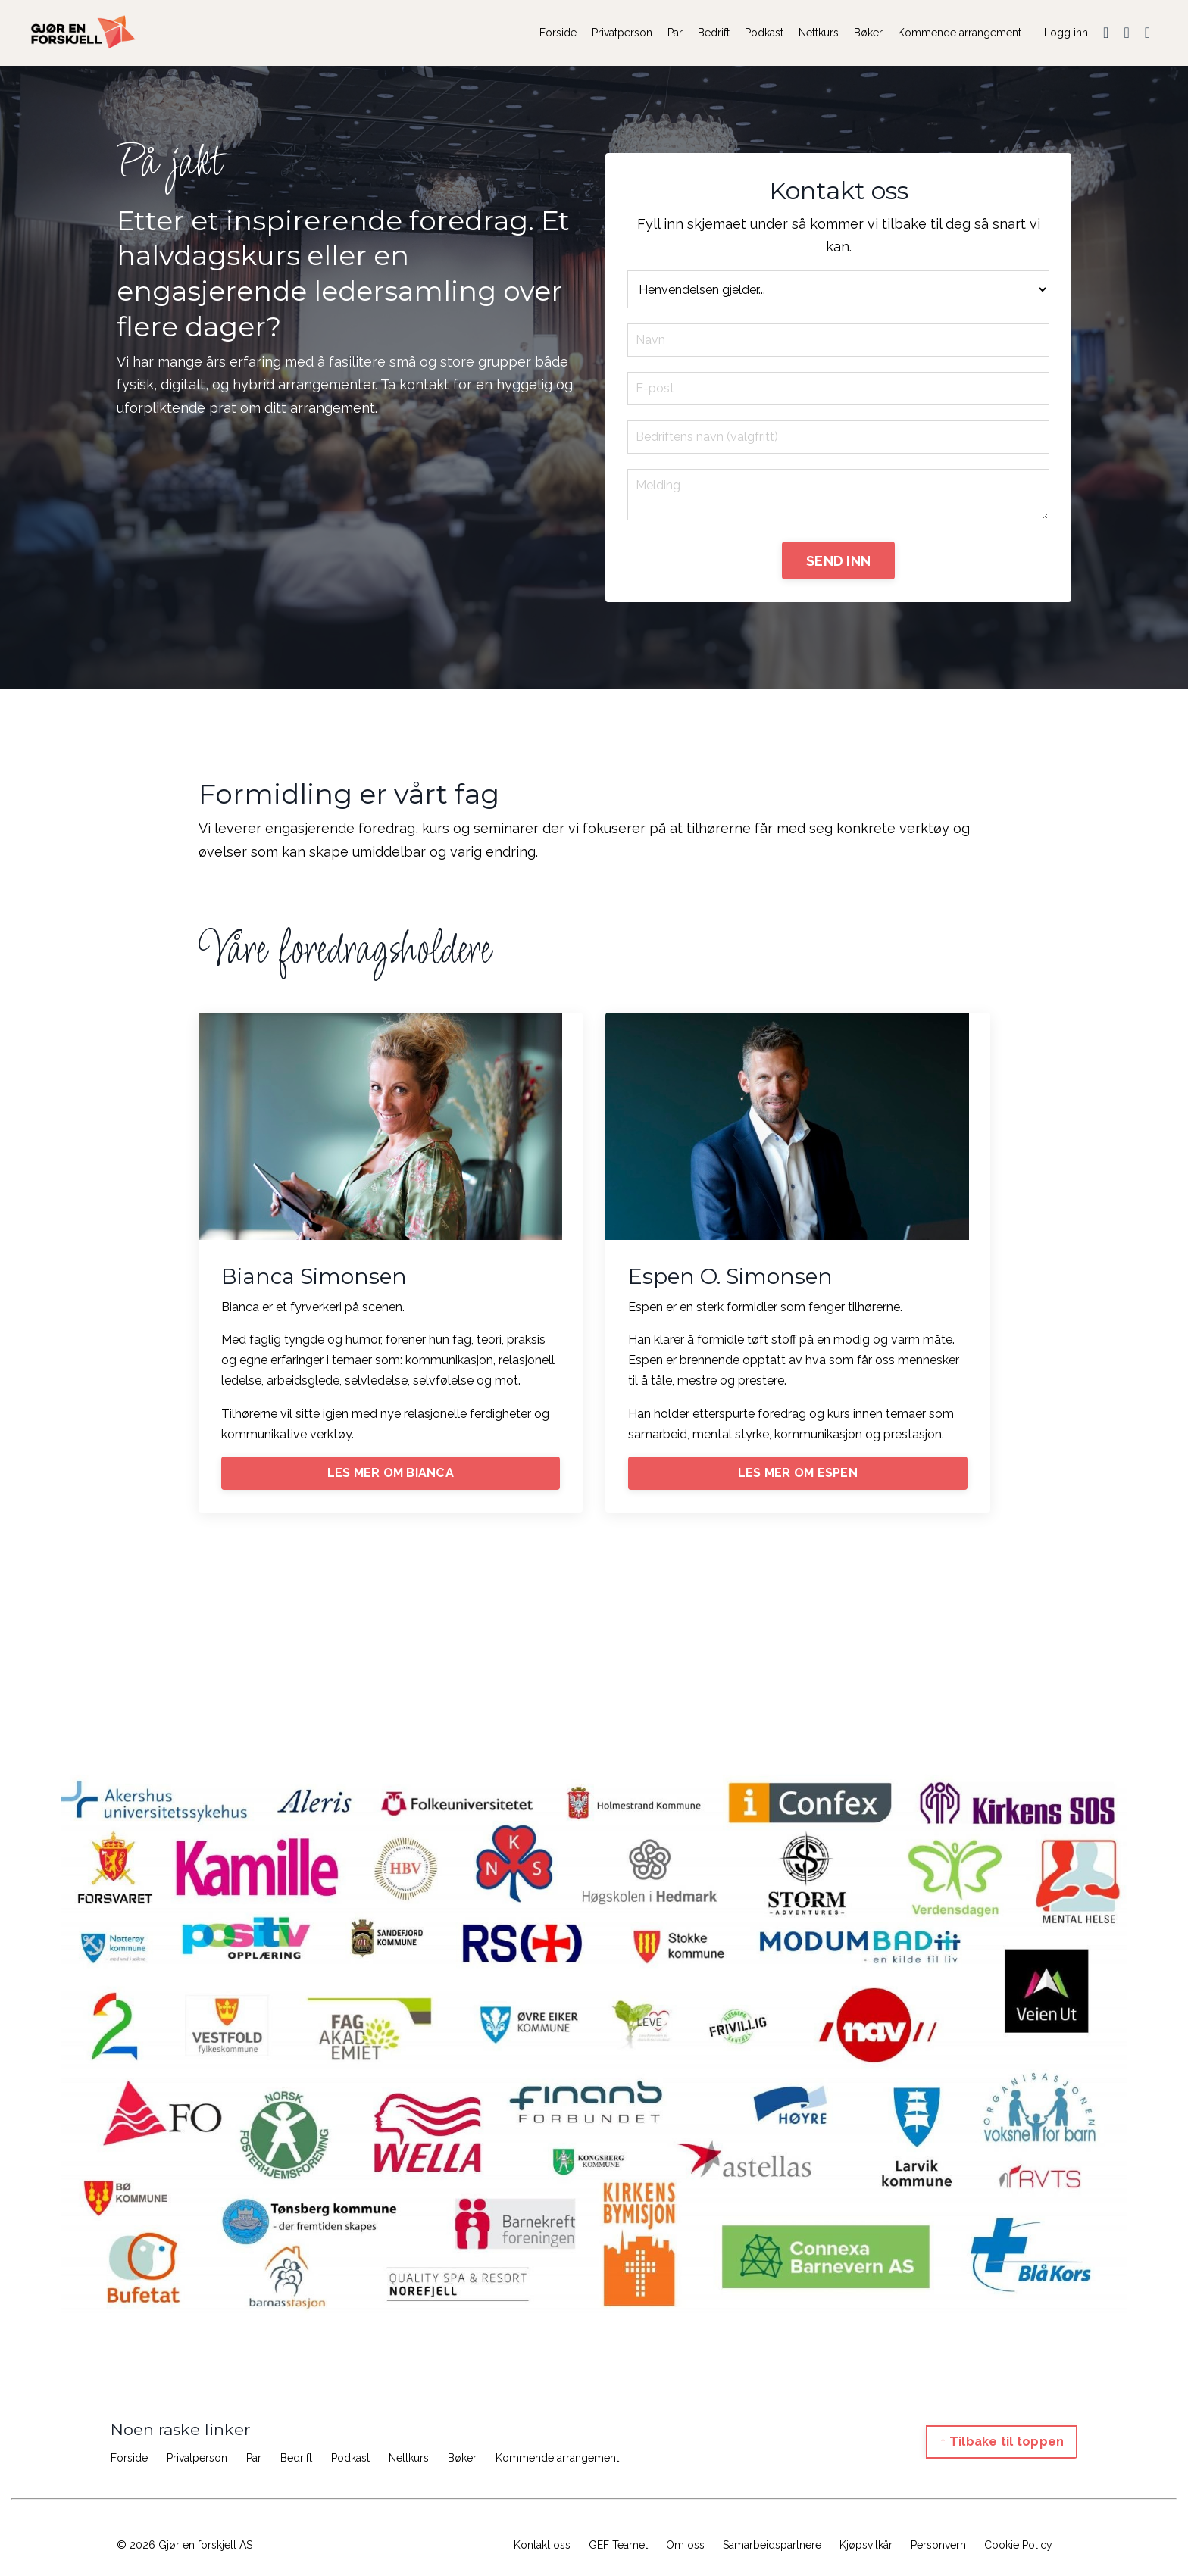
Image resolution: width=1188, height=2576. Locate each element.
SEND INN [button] (838, 562)
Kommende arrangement (959, 33)
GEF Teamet (618, 2547)
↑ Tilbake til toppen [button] (1001, 2443)
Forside (558, 33)
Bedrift (714, 33)
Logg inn (1066, 33)
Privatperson (622, 33)
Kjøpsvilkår (866, 2547)
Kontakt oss (542, 2547)
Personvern (938, 2547)
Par (675, 33)
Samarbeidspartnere (772, 2547)
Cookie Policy (1018, 2547)
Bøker (868, 33)
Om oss (685, 2547)
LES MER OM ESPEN (798, 1474)
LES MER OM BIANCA (390, 1474)
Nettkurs (819, 33)
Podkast (764, 33)
